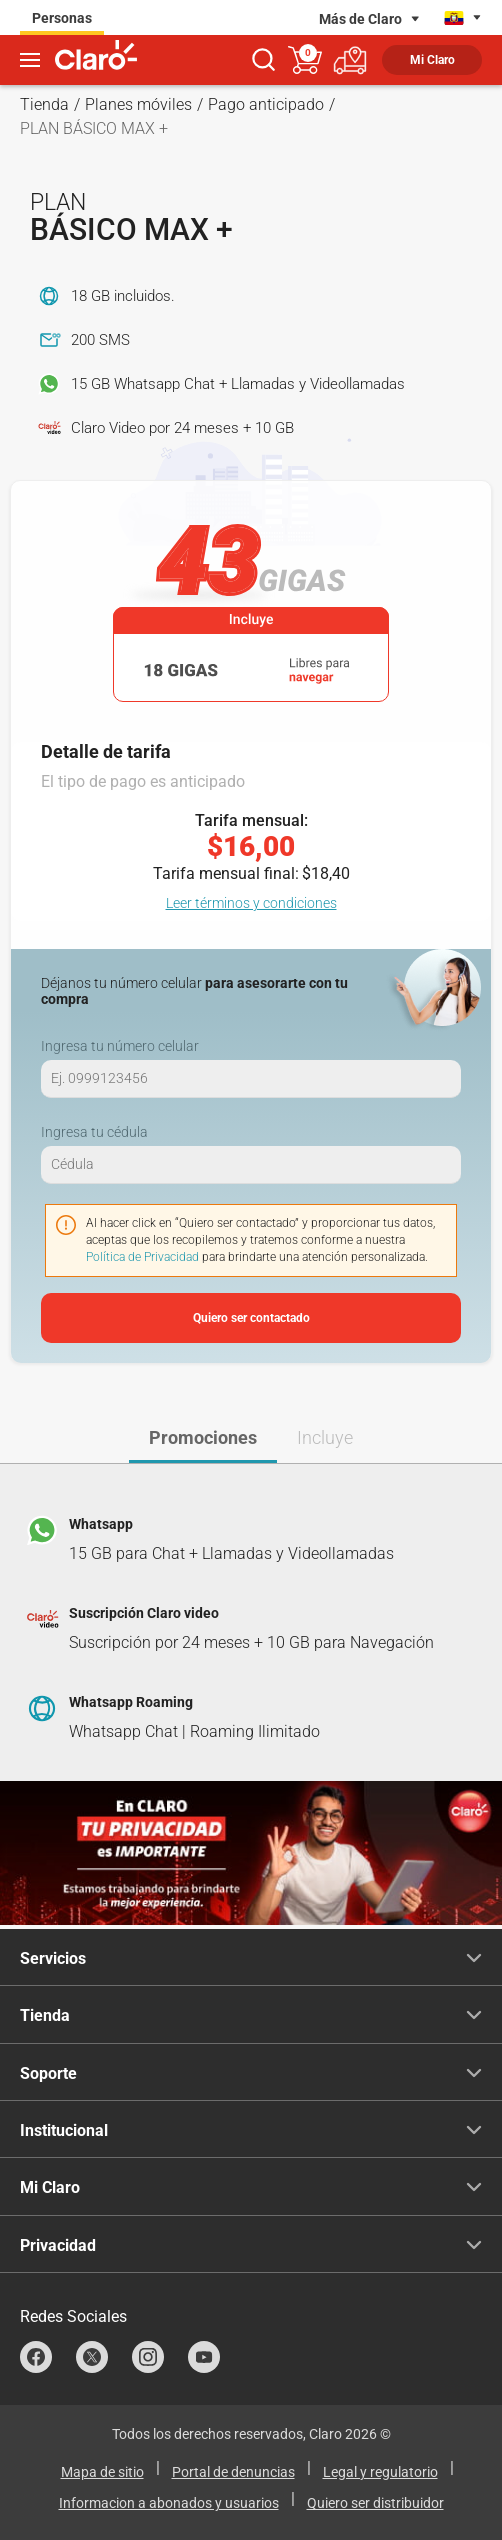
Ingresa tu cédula (94, 1132)
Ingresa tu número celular (120, 1046)
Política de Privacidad (142, 1257)
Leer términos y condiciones (251, 903)
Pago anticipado (266, 104)
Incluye (325, 1437)
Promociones (203, 1437)
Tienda (44, 104)
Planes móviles (138, 104)
